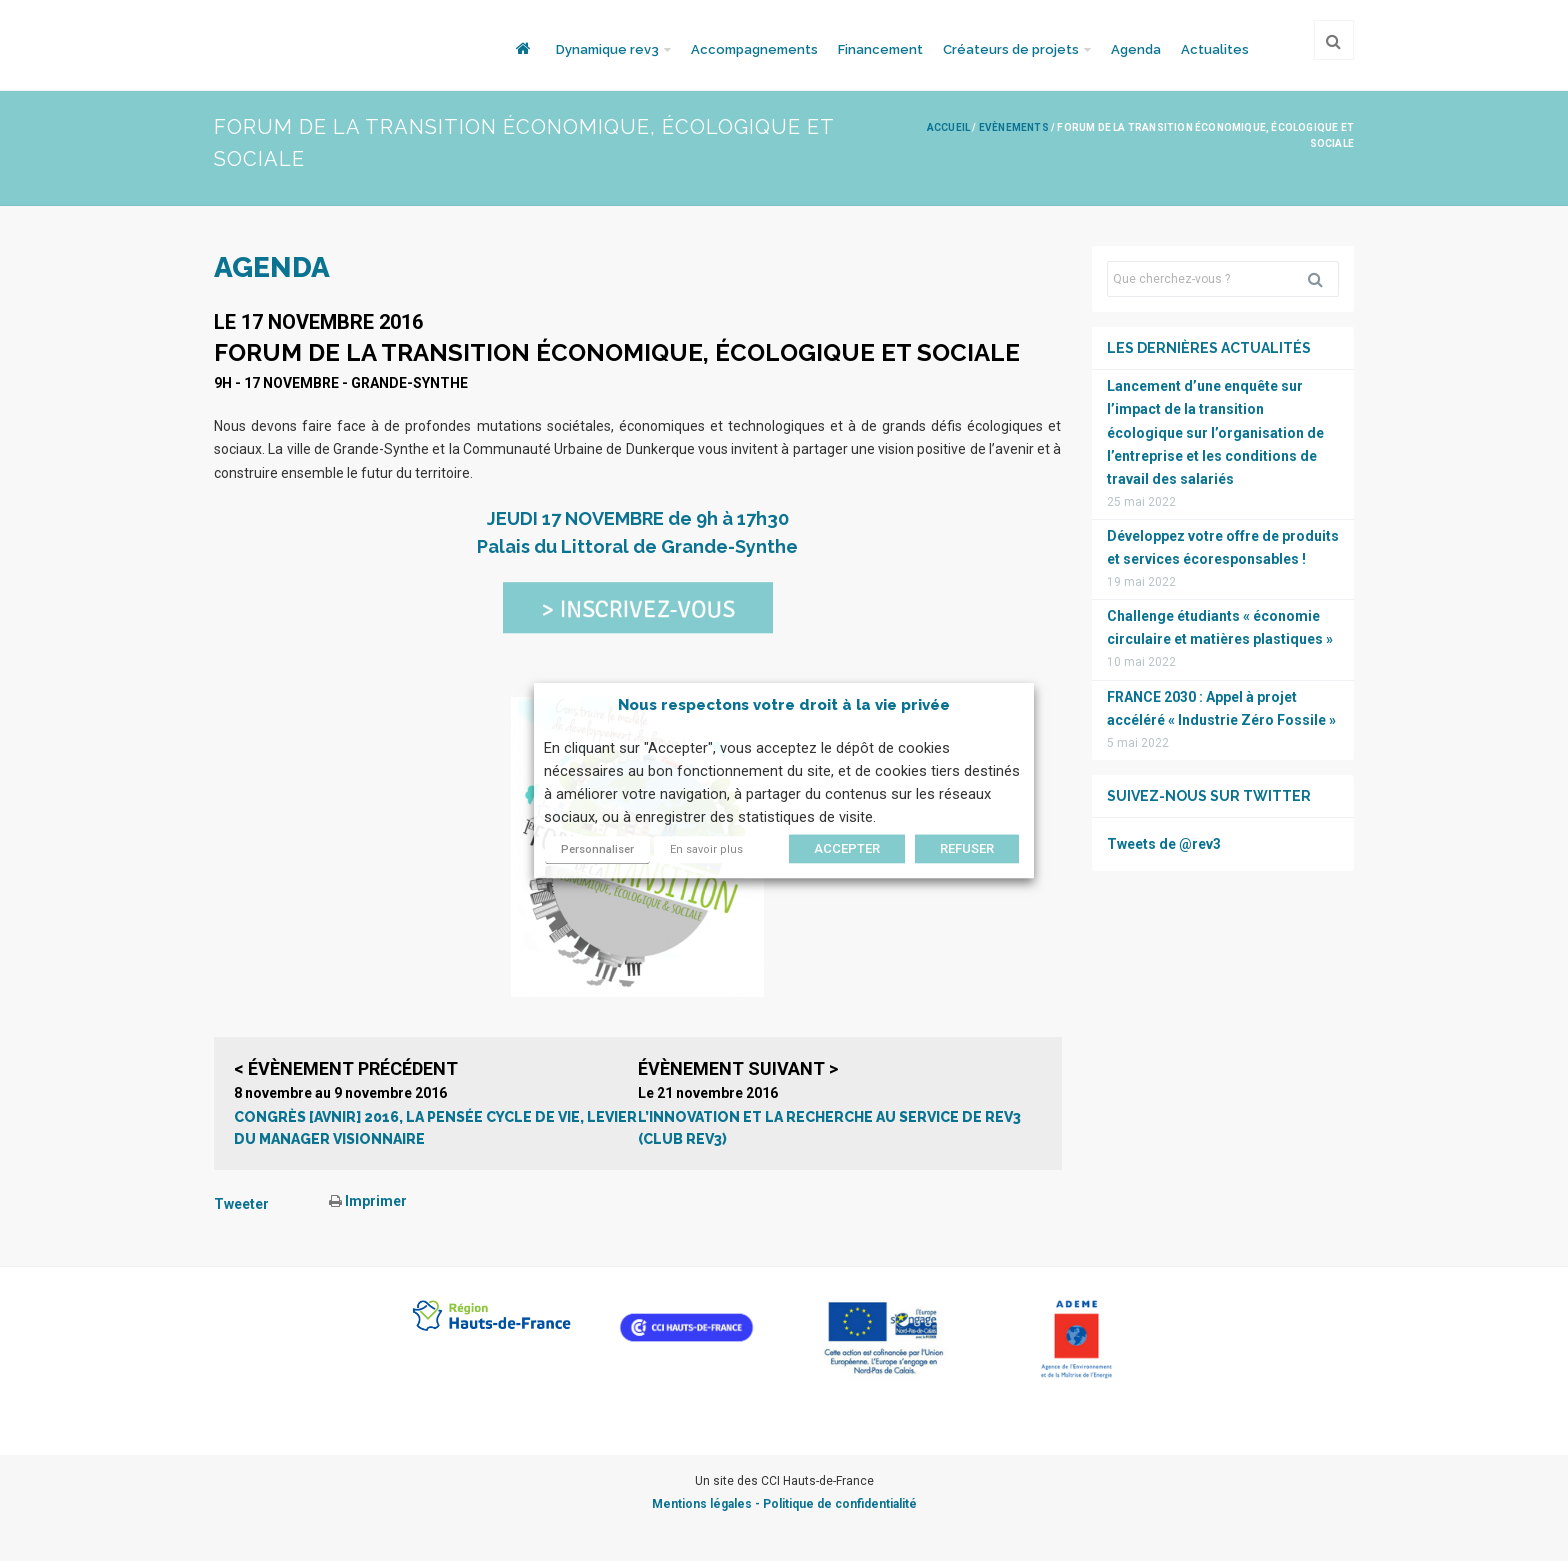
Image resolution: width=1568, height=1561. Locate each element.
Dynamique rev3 (607, 49)
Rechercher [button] (1323, 279)
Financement (880, 49)
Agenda (1136, 49)
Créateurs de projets (1011, 49)
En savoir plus (706, 849)
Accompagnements (754, 49)
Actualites (1215, 49)
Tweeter (241, 1204)
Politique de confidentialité (840, 1504)
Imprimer (368, 1201)
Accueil (948, 127)
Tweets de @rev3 (1164, 844)
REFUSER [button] (967, 848)
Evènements (1014, 127)
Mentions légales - (707, 1504)
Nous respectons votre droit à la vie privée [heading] (784, 705)
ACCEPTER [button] (847, 848)
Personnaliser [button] (597, 849)
